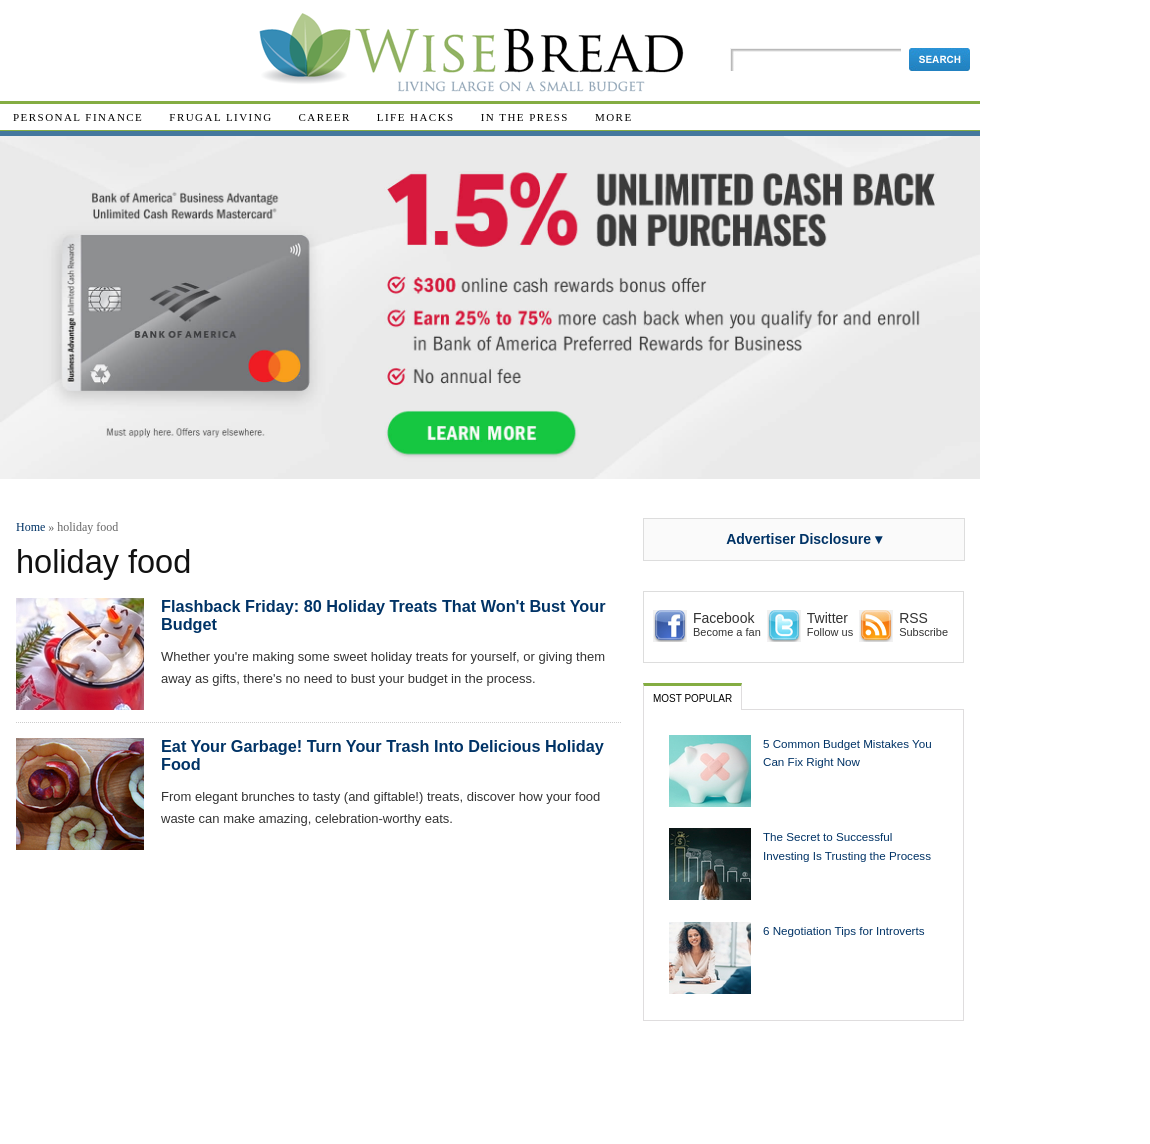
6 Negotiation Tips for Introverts (844, 930)
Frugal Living (220, 117)
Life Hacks (416, 117)
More (614, 117)
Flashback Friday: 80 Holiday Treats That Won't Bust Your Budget (383, 615)
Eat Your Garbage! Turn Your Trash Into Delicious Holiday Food (382, 755)
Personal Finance (78, 117)
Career (325, 117)
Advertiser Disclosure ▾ (804, 539)
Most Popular (692, 698)
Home (30, 527)
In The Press (525, 117)
